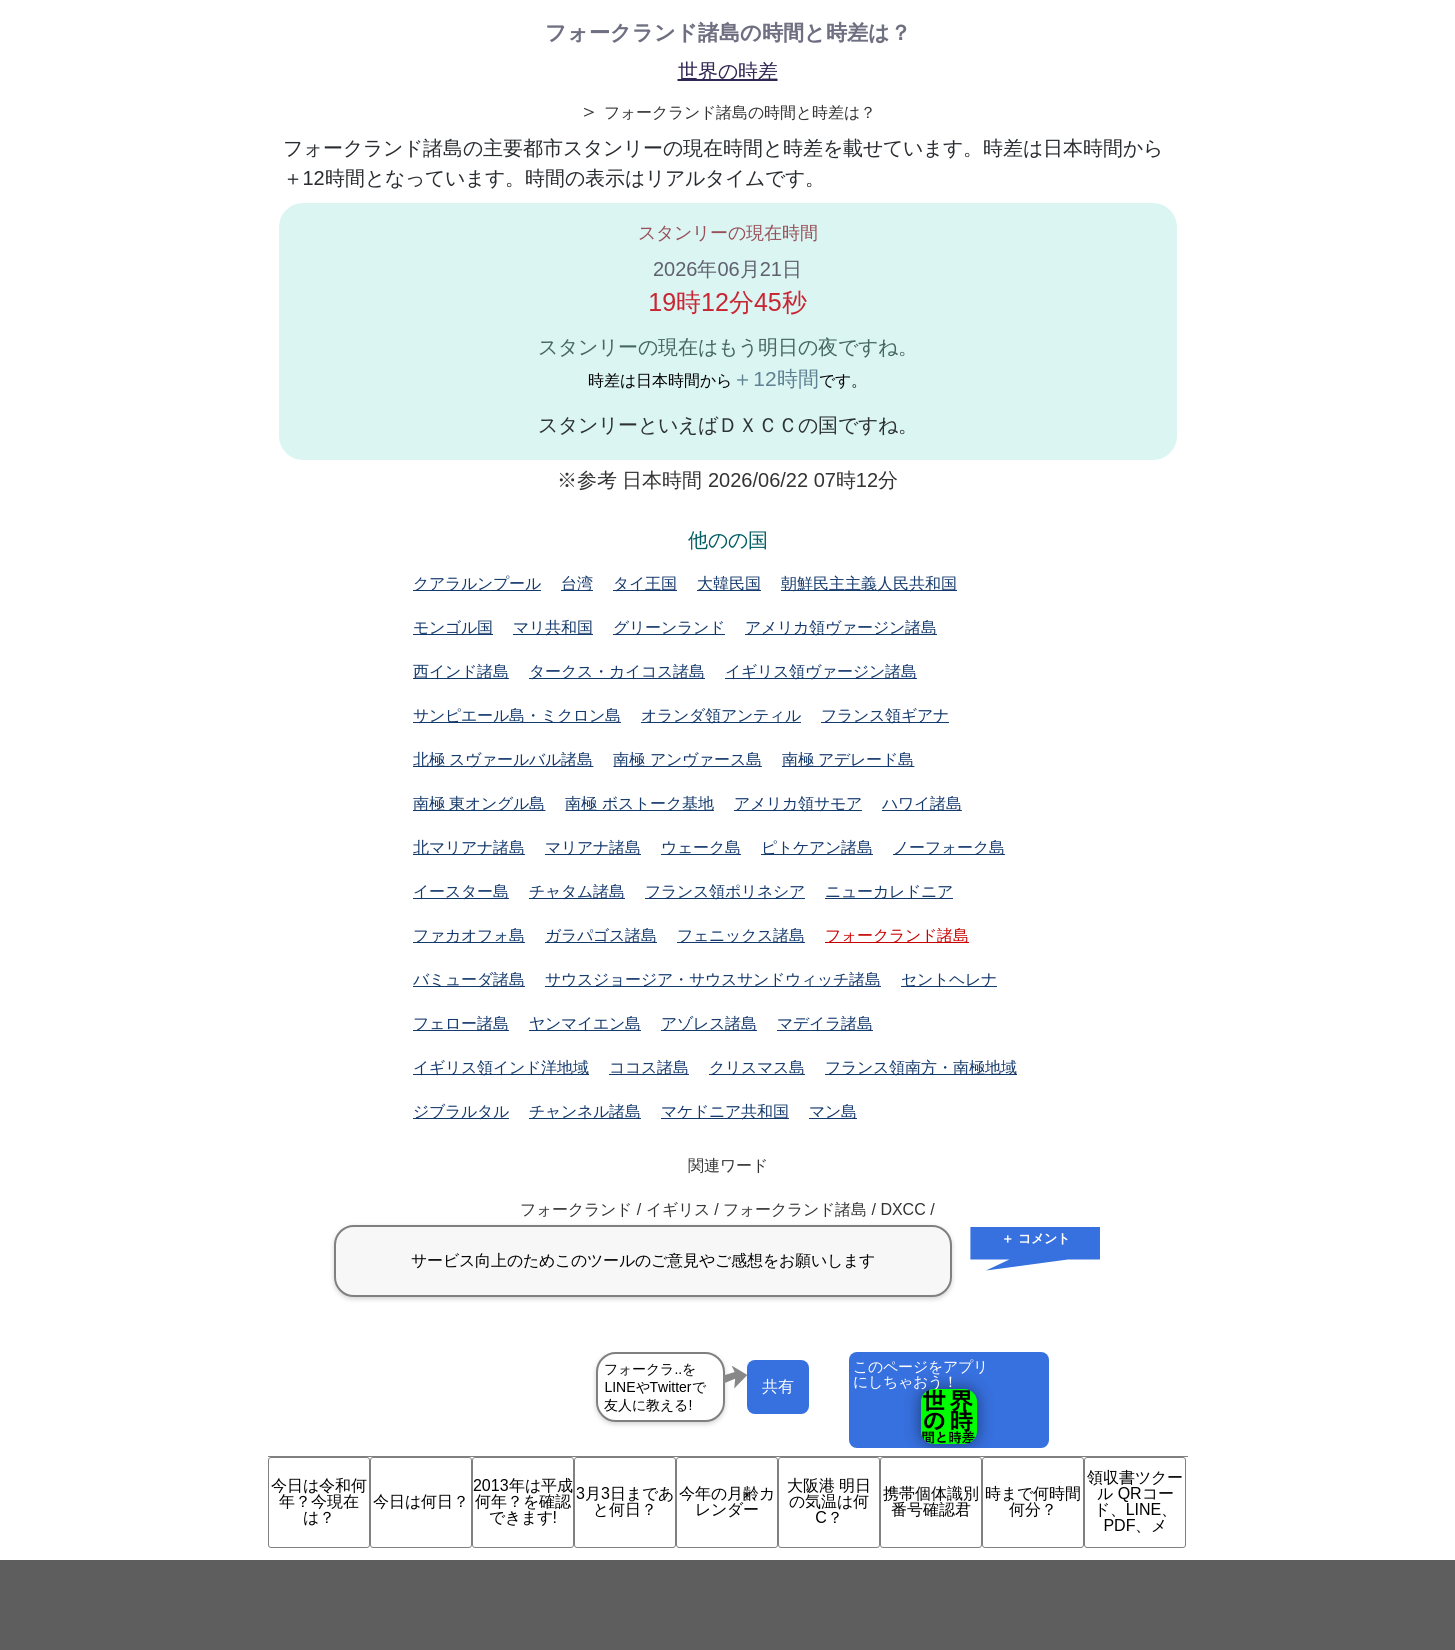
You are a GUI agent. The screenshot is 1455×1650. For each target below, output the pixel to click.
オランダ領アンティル (721, 715)
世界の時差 (728, 71)
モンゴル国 (453, 627)
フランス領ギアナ (885, 715)
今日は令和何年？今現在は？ (319, 1501)
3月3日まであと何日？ (625, 1501)
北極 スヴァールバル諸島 (503, 759)
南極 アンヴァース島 (687, 759)
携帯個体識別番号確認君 (931, 1501)
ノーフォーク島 (949, 847)
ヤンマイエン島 (585, 1023)
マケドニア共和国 (725, 1111)
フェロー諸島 (461, 1023)
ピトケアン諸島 (817, 847)
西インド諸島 (461, 671)
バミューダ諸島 (469, 979)
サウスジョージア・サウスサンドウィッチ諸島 (713, 979)
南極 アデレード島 (848, 759)
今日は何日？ (421, 1501)
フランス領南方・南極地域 (921, 1067)
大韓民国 (729, 583)
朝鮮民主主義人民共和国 (869, 583)
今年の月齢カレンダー (727, 1501)
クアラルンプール (477, 583)
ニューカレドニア (889, 891)
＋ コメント (1035, 1238)
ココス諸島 (649, 1067)
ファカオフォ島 (469, 935)
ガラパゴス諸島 (601, 935)
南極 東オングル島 (479, 803)
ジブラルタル (461, 1111)
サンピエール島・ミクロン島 (517, 715)
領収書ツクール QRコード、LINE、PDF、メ (1135, 1501)
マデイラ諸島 (825, 1023)
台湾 (577, 583)
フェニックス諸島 (741, 935)
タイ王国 (645, 583)
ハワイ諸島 (922, 803)
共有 (778, 1386)
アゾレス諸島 (709, 1023)
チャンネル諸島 (585, 1111)
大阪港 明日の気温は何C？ (829, 1501)
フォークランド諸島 (897, 935)
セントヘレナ (949, 979)
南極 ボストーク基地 (639, 803)
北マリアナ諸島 (469, 847)
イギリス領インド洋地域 (501, 1067)
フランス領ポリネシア (725, 891)
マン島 (833, 1111)
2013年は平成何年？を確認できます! (523, 1501)
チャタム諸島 (577, 891)
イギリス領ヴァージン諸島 (821, 671)
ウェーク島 (701, 847)
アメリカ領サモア (798, 803)
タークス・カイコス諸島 (617, 671)
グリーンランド (669, 627)
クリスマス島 (757, 1067)
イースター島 (461, 891)
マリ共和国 (553, 627)
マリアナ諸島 (593, 847)
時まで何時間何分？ (1033, 1501)
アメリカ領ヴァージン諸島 (841, 627)
